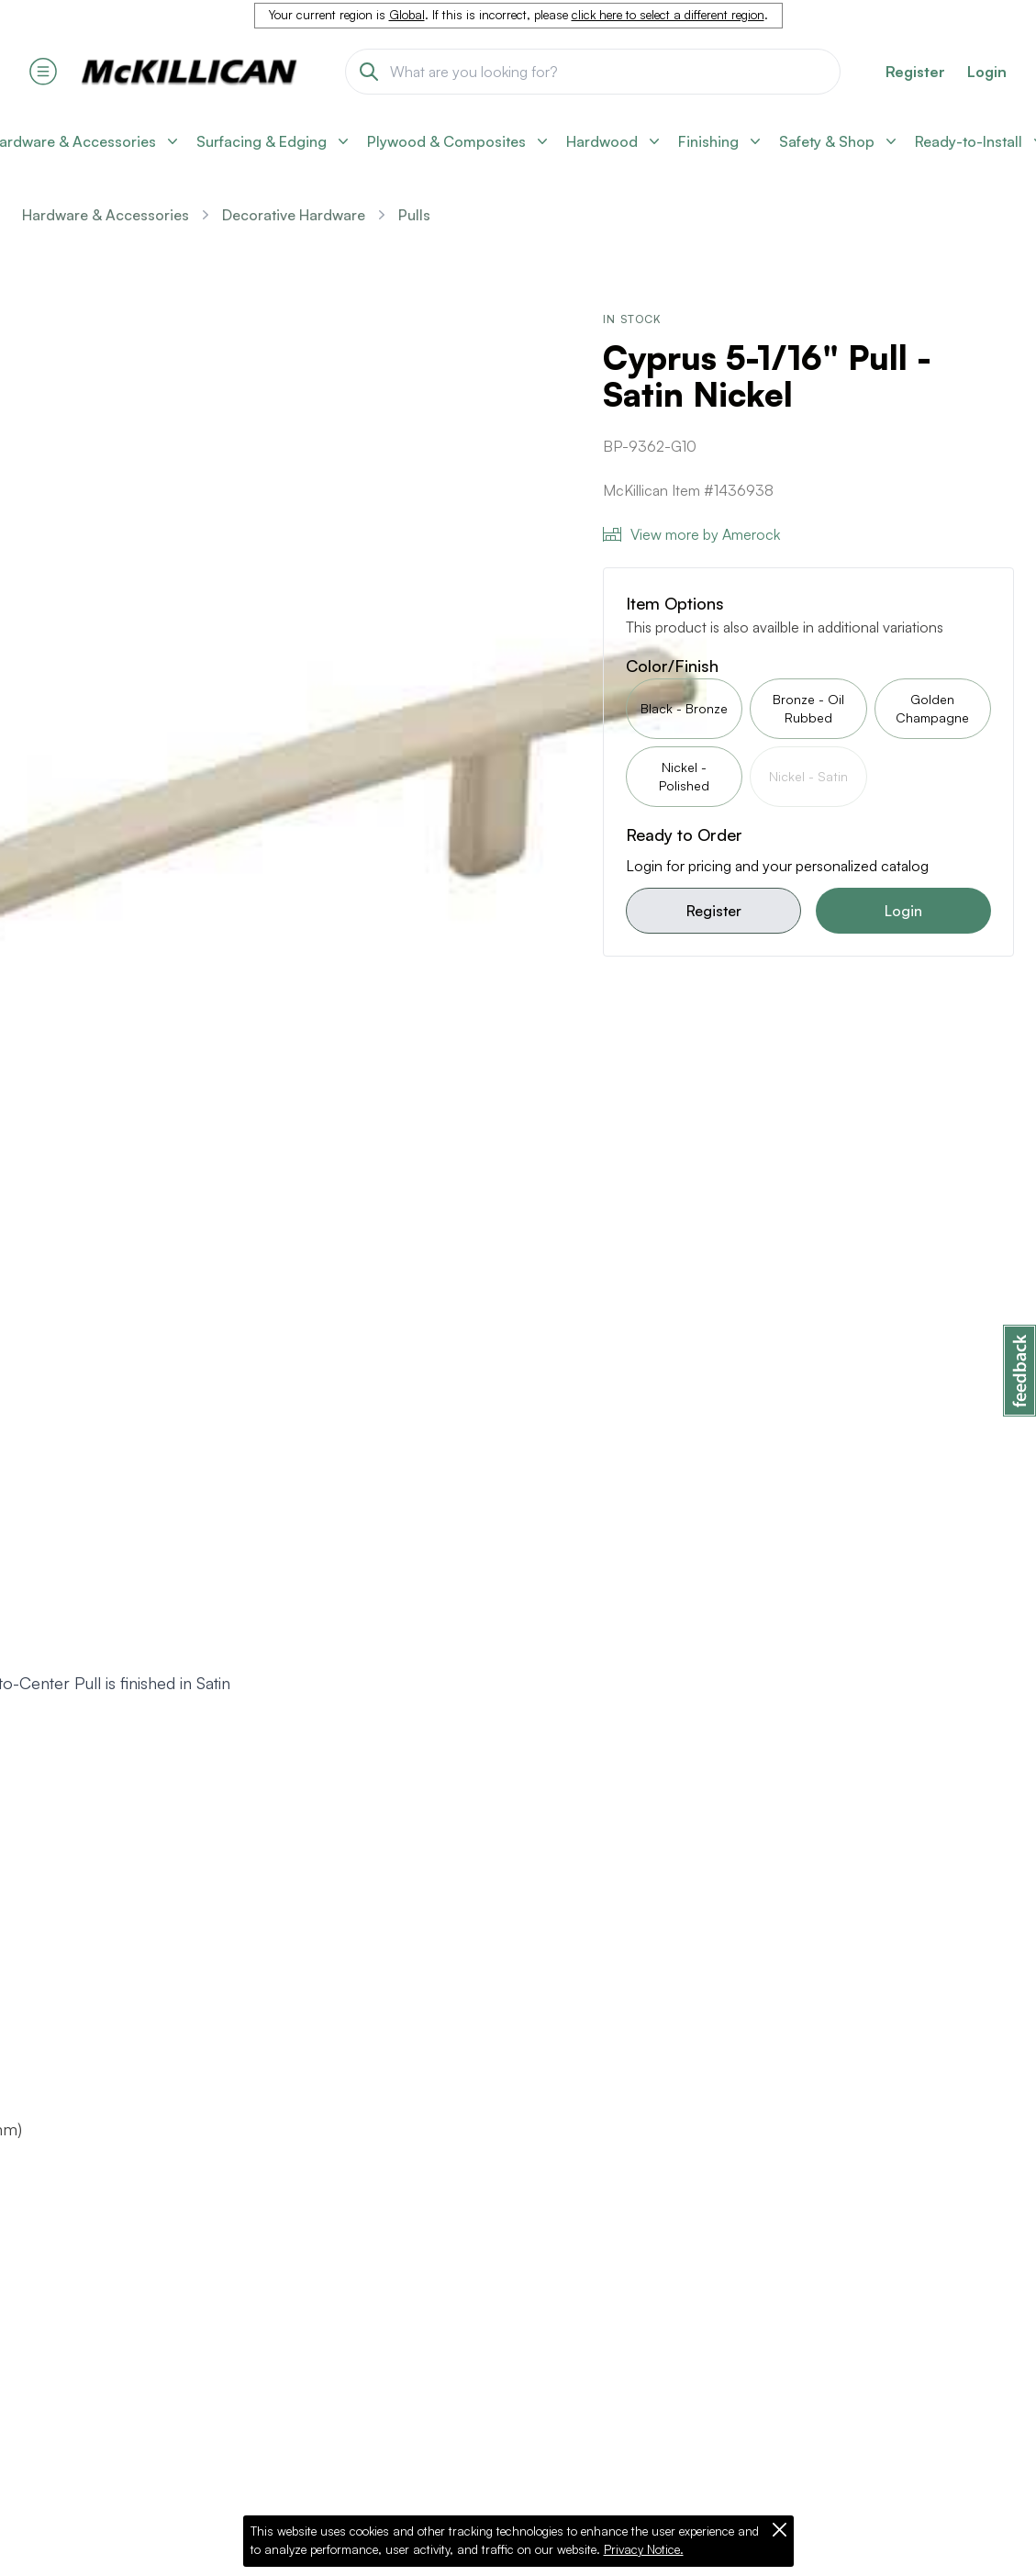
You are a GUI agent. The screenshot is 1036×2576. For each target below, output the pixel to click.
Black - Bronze (684, 708)
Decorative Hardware (293, 215)
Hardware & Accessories (105, 215)
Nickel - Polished (684, 776)
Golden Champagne (932, 708)
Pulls (414, 215)
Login (987, 71)
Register (713, 911)
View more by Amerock (691, 534)
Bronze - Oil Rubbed (808, 708)
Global (407, 14)
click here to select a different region (668, 14)
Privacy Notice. (644, 2549)
